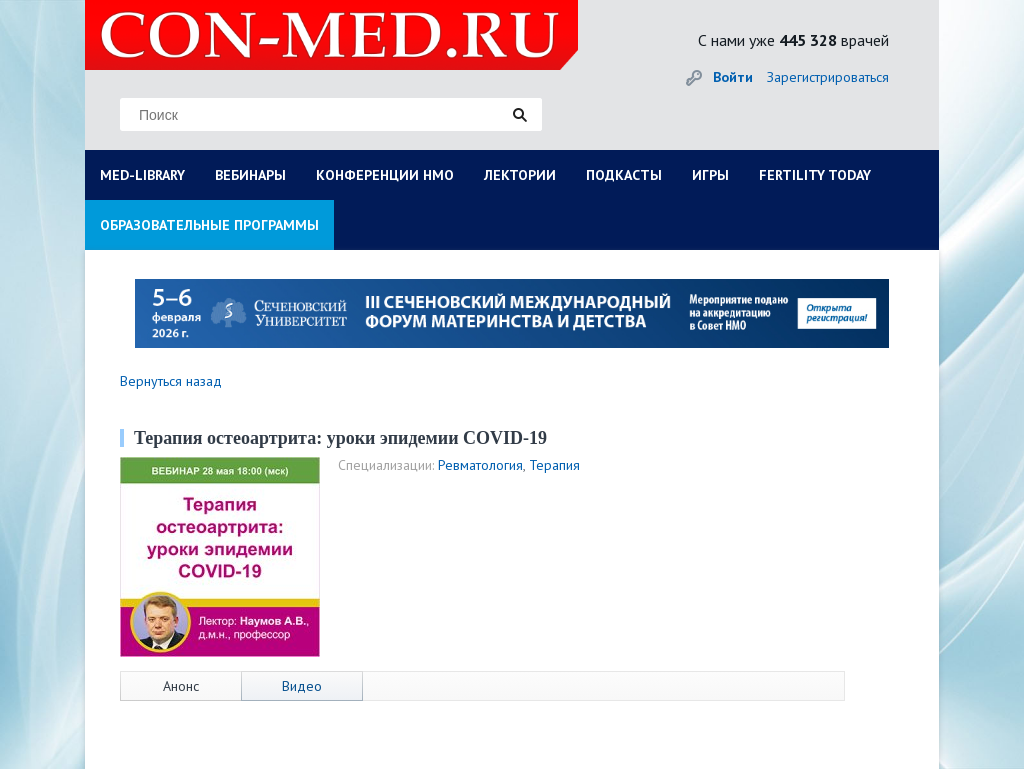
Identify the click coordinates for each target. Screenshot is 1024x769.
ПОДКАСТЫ (624, 175)
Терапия (554, 465)
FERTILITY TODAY (815, 175)
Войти (733, 77)
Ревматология (480, 465)
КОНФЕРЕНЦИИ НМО (385, 175)
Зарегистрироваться (828, 77)
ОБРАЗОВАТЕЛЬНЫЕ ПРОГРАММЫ (209, 225)
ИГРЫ (710, 175)
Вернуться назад (171, 381)
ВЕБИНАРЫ (250, 175)
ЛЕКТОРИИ (520, 175)
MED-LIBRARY (142, 175)
